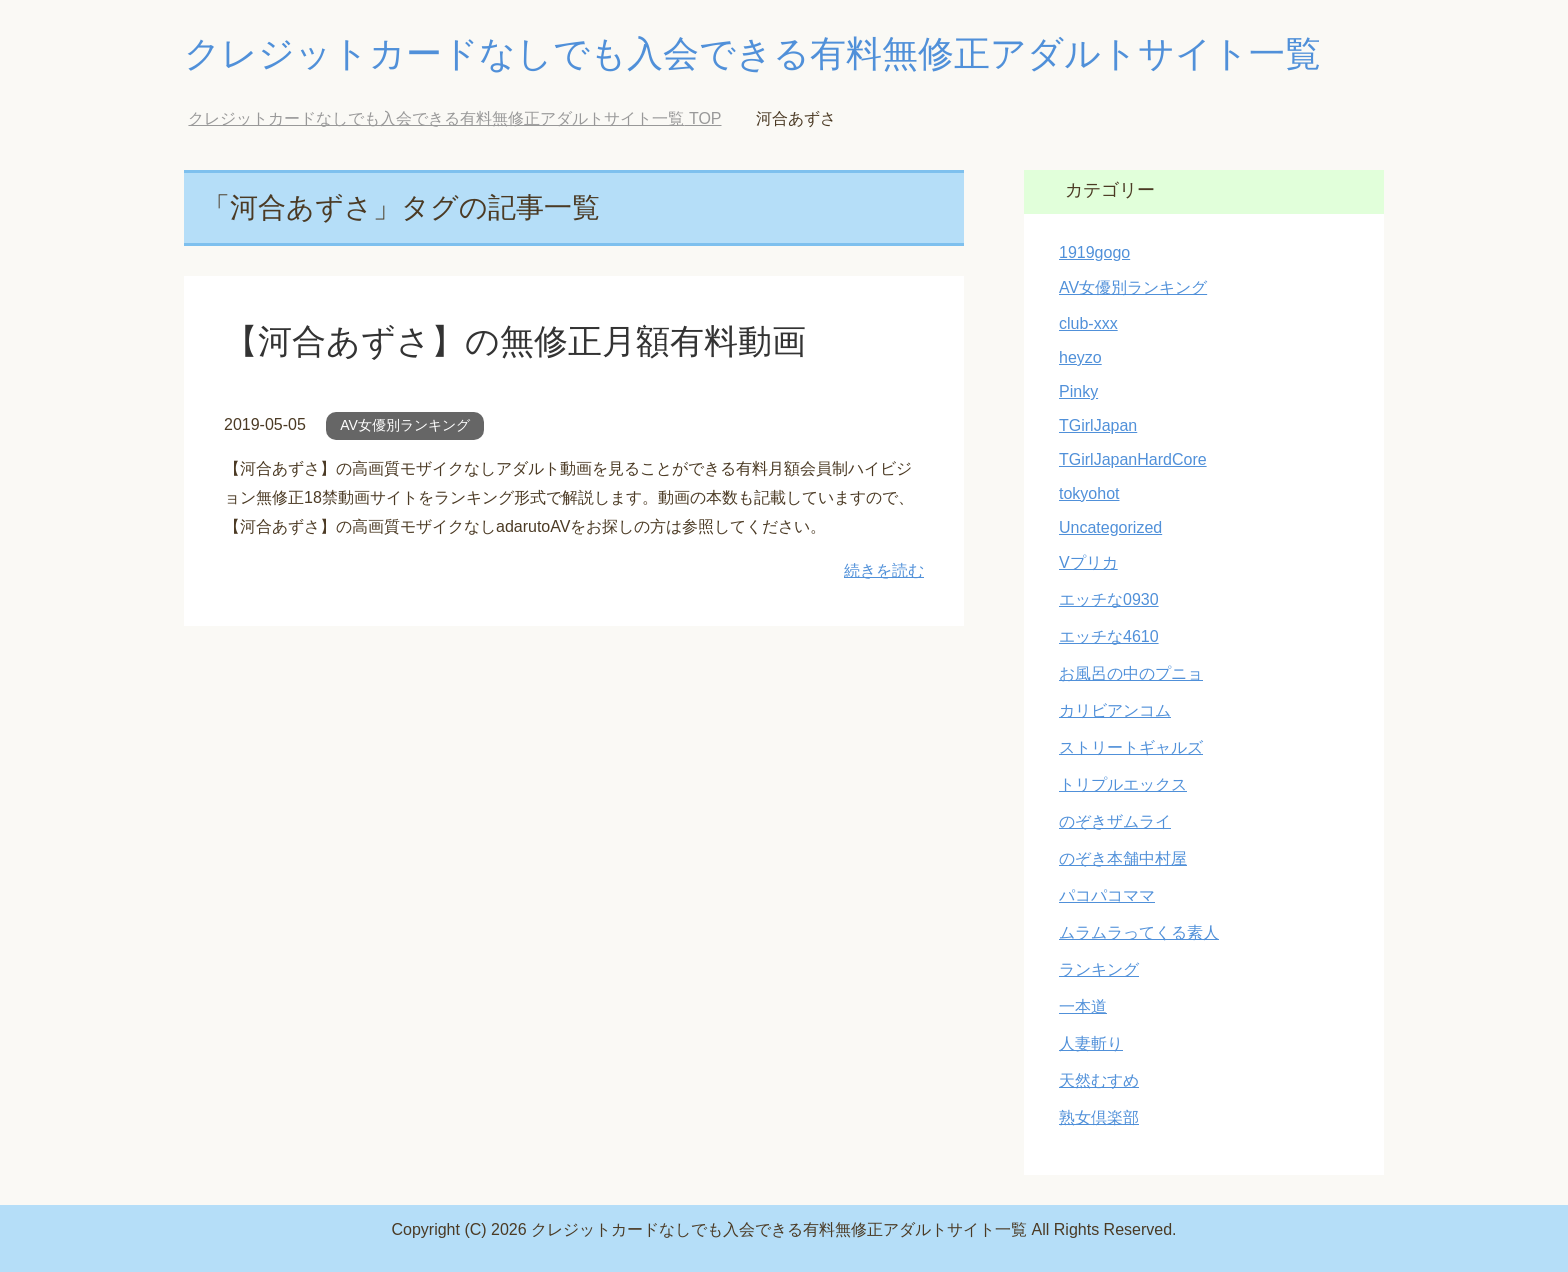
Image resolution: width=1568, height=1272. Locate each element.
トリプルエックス (1123, 784)
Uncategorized (1110, 527)
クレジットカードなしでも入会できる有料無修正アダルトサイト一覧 (752, 53)
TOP (454, 118)
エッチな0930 (1109, 599)
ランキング (1099, 969)
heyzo (1080, 357)
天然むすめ (1099, 1080)
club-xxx (1088, 323)
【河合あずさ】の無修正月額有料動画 (515, 341)
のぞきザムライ (1115, 821)
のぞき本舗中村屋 (1123, 858)
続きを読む (884, 570)
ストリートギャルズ (1131, 747)
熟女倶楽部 (1099, 1117)
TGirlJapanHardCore (1133, 459)
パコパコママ (1107, 895)
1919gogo (1094, 252)
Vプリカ (1088, 562)
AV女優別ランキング (405, 425)
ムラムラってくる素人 (1139, 932)
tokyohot (1089, 493)
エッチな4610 (1109, 636)
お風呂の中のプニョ (1131, 673)
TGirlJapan (1098, 425)
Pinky (1078, 391)
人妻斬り (1091, 1043)
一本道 (1083, 1006)
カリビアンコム (1115, 710)
